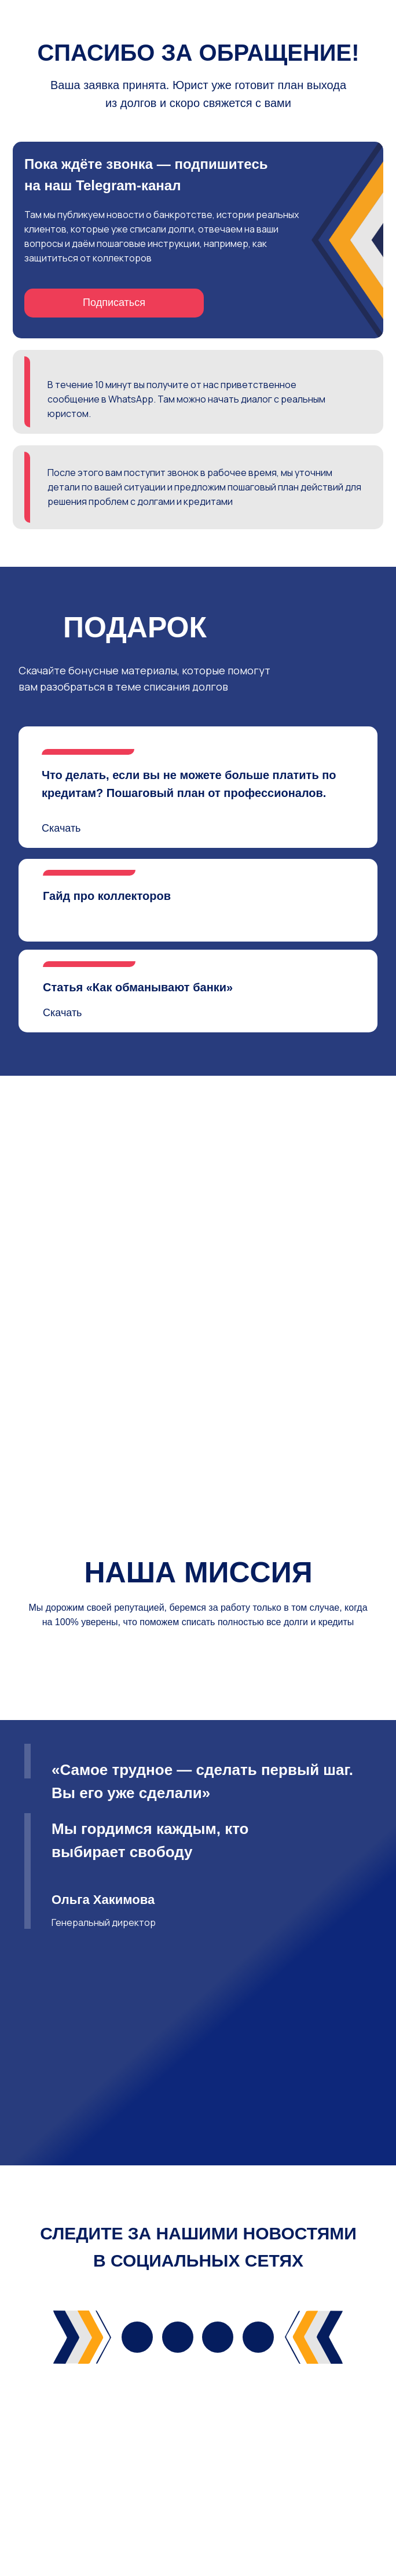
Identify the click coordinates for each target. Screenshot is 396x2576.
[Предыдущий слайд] (20, 1739)
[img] (137, 2476)
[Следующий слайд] (375, 1739)
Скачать (61, 828)
